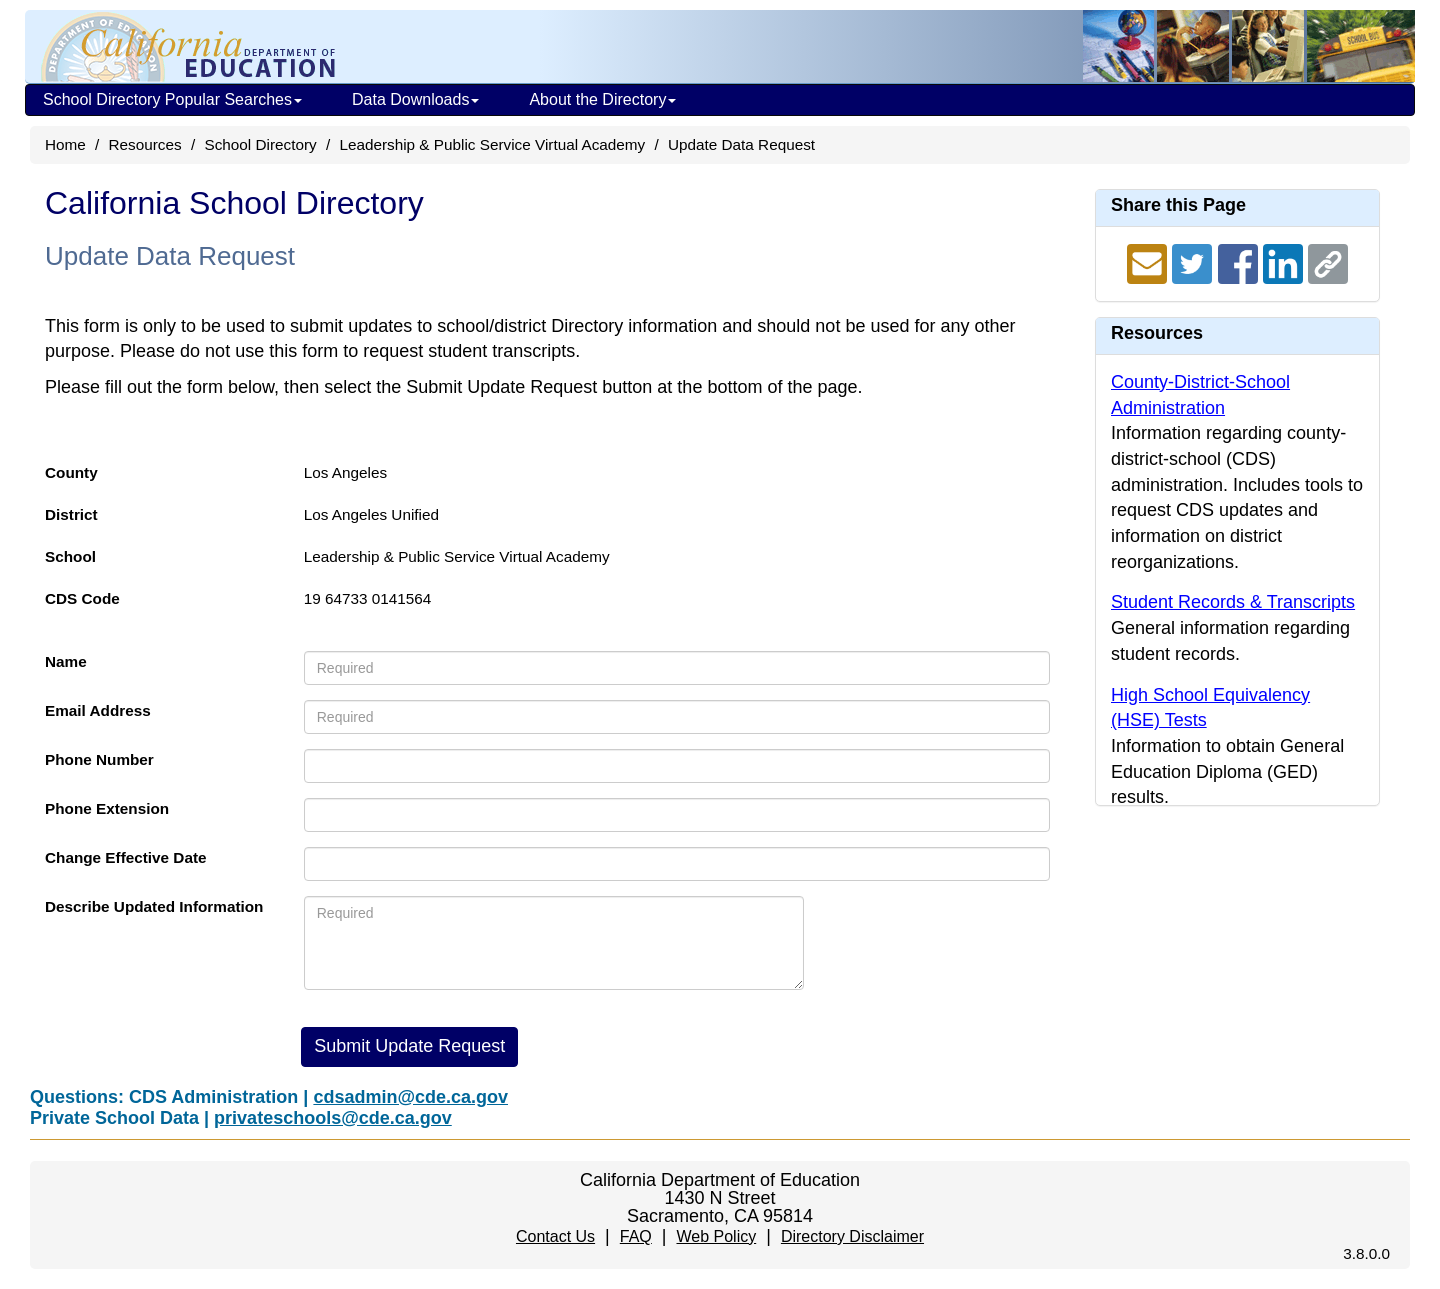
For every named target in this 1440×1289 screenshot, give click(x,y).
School (70, 556)
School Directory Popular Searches (172, 99)
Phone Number (99, 759)
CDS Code (82, 598)
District (71, 514)
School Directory (260, 144)
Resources (145, 144)
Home (65, 144)
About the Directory (602, 99)
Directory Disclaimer (852, 1236)
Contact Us (555, 1236)
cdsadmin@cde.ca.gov (410, 1097)
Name (66, 661)
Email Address (98, 710)
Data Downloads (415, 99)
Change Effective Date (126, 857)
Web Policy (716, 1236)
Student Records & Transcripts (1233, 602)
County (71, 472)
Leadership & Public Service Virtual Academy (492, 144)
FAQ (636, 1236)
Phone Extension (107, 808)
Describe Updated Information (154, 906)
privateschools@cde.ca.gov (333, 1118)
